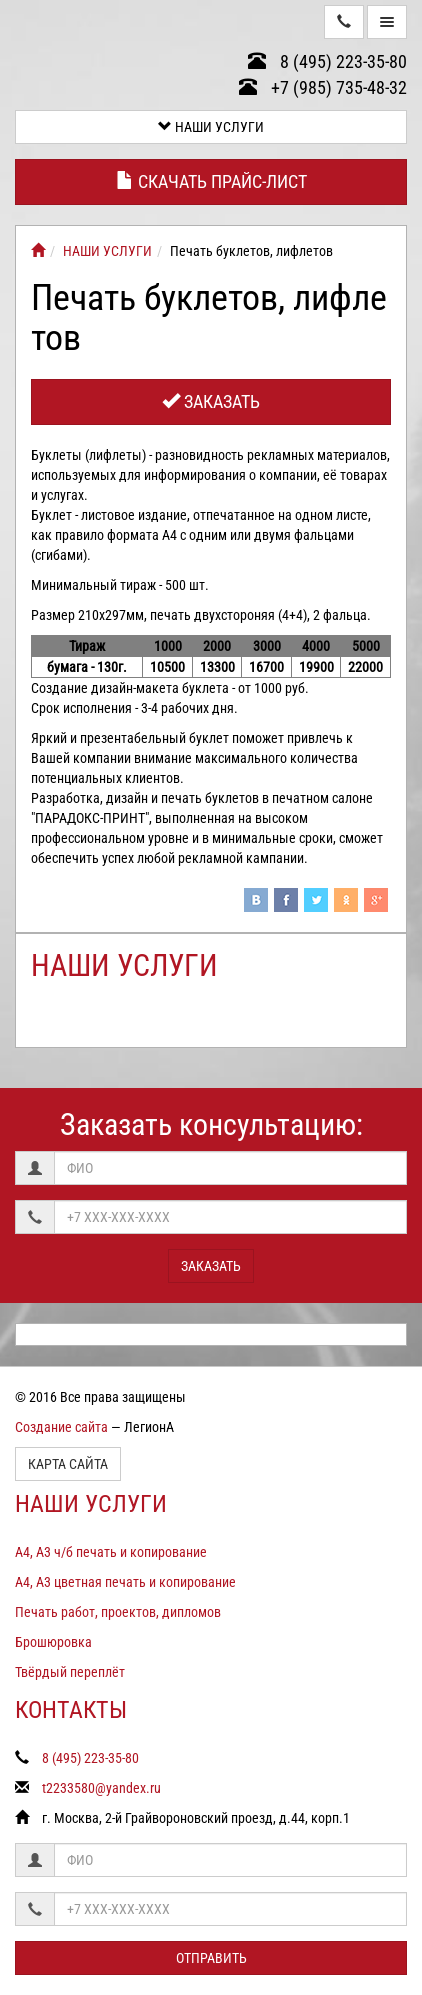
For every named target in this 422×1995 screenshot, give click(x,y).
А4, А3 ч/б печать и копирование (111, 1552)
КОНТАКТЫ (71, 1710)
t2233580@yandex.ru (101, 1788)
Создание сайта (61, 1427)
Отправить (211, 1958)
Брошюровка (53, 1642)
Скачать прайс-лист (211, 181)
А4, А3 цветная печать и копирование (125, 1582)
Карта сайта (68, 1464)
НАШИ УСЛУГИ (211, 127)
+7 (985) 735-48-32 (323, 87)
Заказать (211, 401)
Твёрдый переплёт (70, 1672)
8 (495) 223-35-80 (327, 61)
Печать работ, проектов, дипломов (118, 1612)
